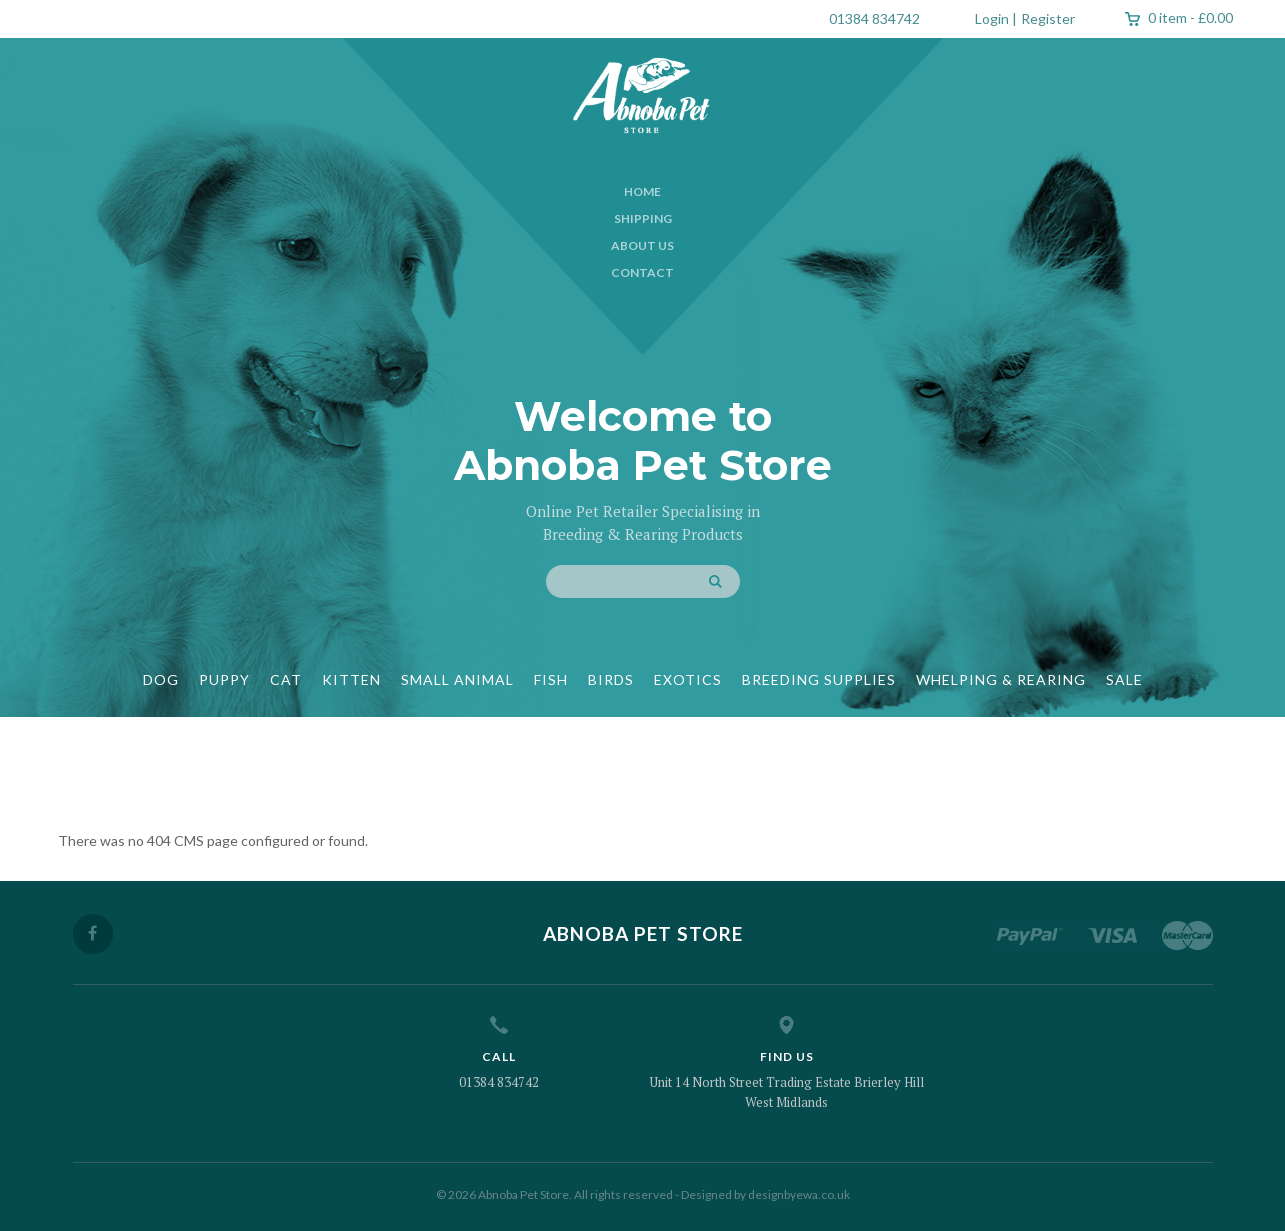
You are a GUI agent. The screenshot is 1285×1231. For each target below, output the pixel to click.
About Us (642, 245)
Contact (642, 272)
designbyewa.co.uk (799, 1194)
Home (642, 191)
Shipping (643, 218)
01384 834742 (874, 18)
